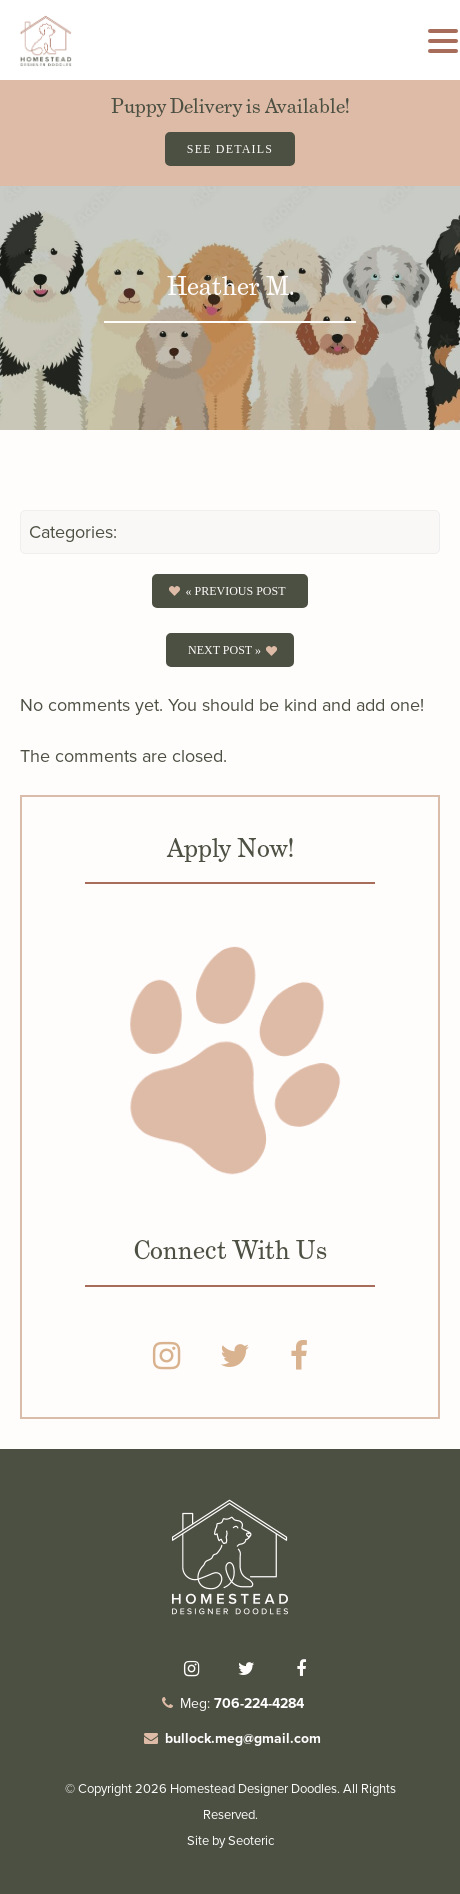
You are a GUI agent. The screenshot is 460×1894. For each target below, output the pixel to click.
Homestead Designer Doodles (253, 1788)
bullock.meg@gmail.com (243, 1738)
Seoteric (251, 1840)
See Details (230, 149)
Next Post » (224, 650)
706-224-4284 (259, 1703)
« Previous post (235, 591)
